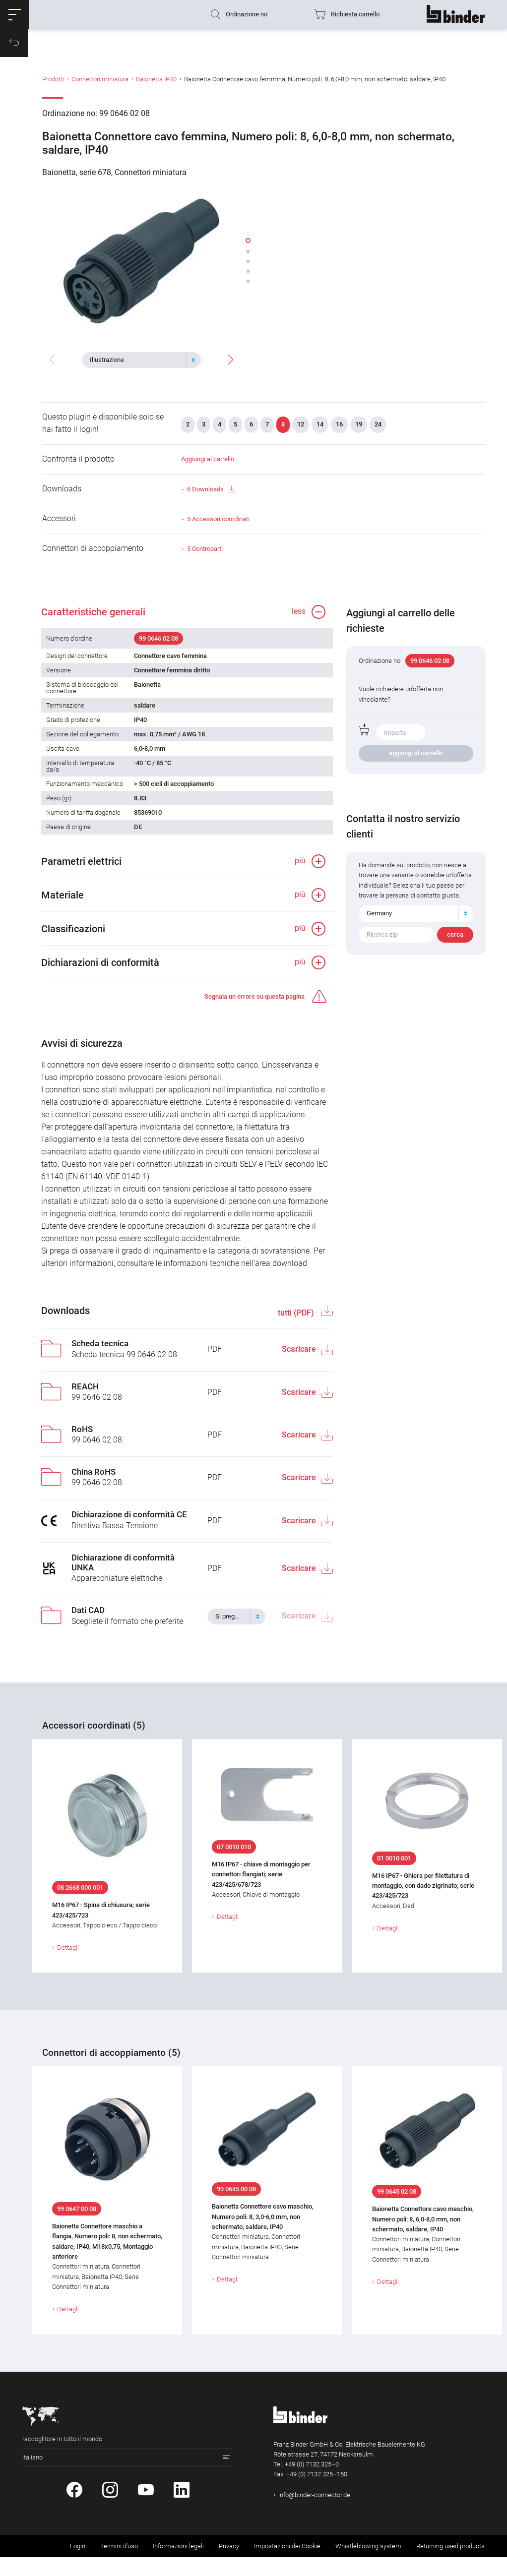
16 (339, 428)
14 (320, 428)
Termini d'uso (119, 2565)
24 (378, 428)
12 (300, 428)
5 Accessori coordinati (218, 523)
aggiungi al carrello (416, 762)
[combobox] (141, 359)
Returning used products (450, 2565)
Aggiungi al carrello (207, 463)
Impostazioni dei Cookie (287, 2565)
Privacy (229, 2565)
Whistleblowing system (368, 2565)
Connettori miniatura (99, 86)
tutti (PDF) (296, 1331)
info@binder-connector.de (314, 2514)
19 (358, 428)
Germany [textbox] (380, 932)
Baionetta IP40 (156, 86)
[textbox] (137, 359)
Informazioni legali (178, 2565)
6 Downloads (211, 493)
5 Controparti (205, 553)
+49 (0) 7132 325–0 (312, 2483)
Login (77, 2565)
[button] (17, 17)
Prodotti (53, 86)
